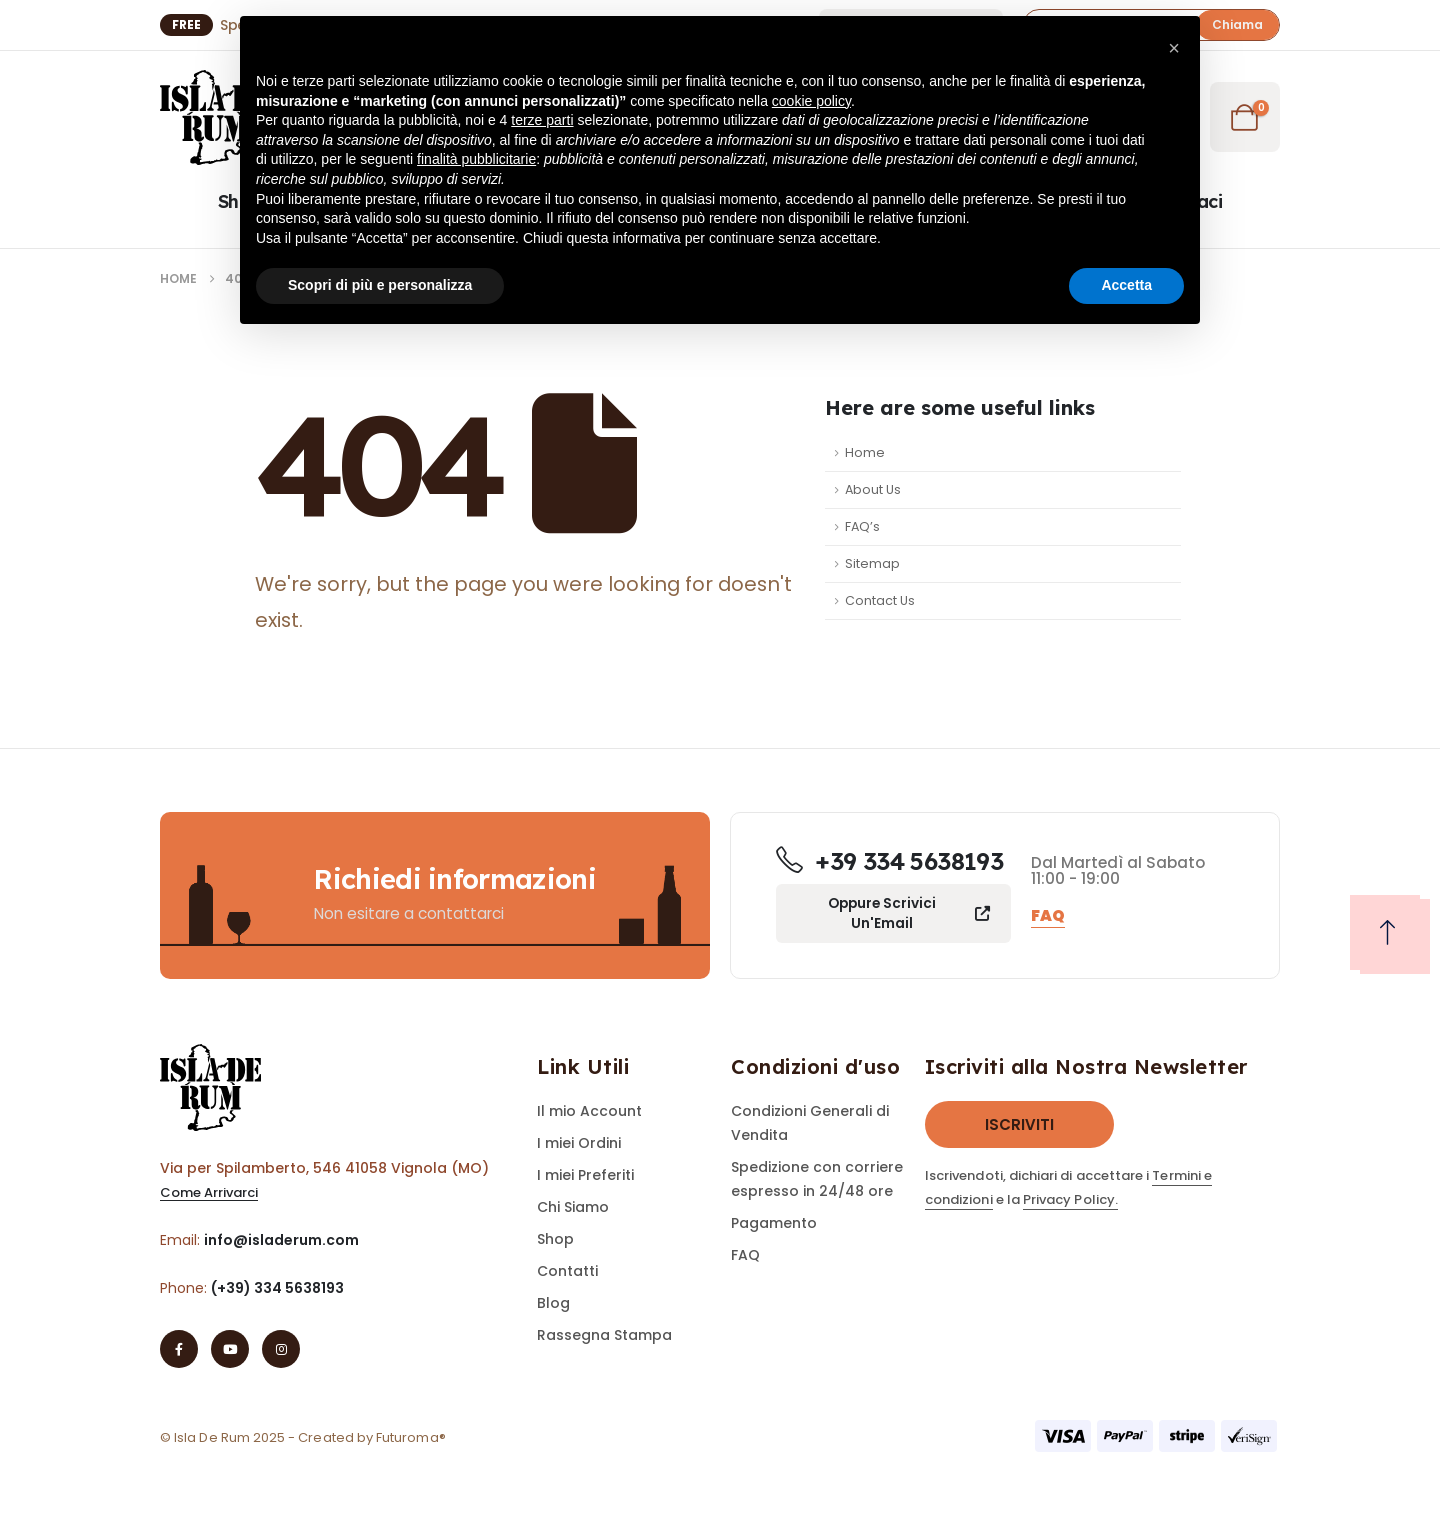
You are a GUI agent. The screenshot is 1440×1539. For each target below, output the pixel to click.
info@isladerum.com (281, 1240)
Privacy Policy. (1070, 1199)
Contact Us (880, 600)
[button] (1237, 24)
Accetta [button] (1126, 285)
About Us (873, 489)
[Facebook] (179, 1349)
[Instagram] (281, 1349)
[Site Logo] (215, 117)
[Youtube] (230, 1349)
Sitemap (872, 563)
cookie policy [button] (811, 101)
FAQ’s (862, 526)
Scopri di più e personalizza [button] (380, 285)
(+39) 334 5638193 (277, 1288)
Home (865, 452)
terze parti (542, 120)
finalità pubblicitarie (476, 159)
